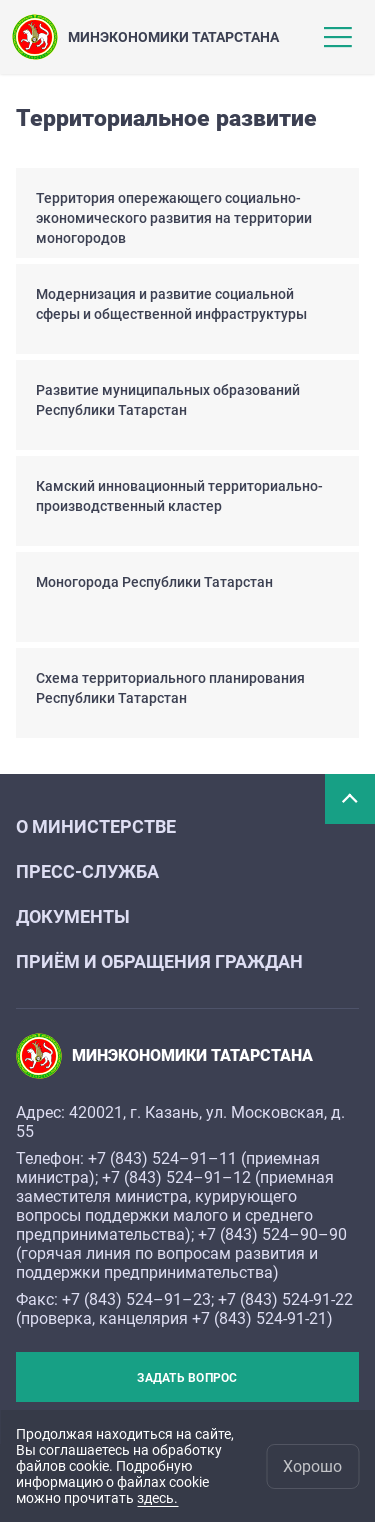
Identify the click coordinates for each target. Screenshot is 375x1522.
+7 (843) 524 (133, 1158)
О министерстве (96, 826)
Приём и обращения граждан (159, 961)
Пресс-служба (87, 871)
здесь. (157, 1498)
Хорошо (312, 1466)
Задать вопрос (187, 1378)
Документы (73, 916)
